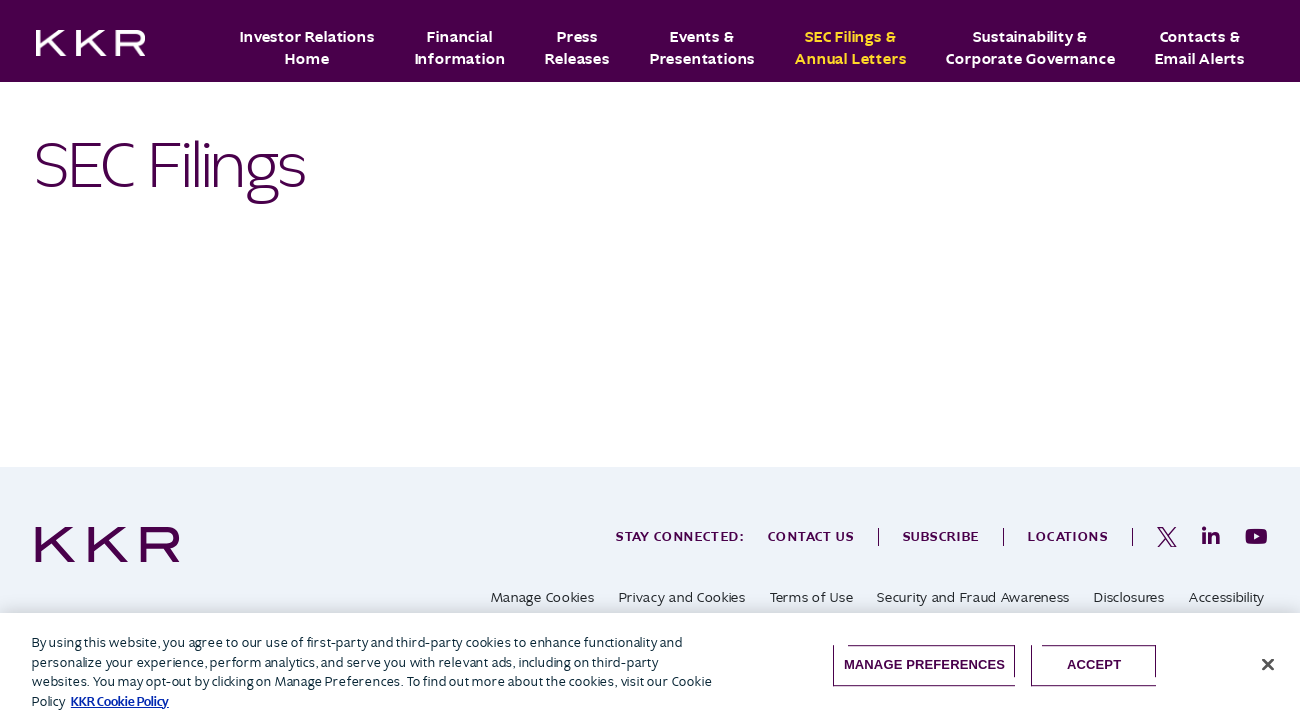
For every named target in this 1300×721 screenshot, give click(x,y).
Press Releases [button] (577, 48)
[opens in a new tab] (1167, 537)
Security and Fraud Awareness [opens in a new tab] (973, 597)
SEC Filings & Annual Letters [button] (850, 48)
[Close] (1268, 665)
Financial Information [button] (460, 48)
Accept (1094, 664)
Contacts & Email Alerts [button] (1200, 48)
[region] (650, 667)
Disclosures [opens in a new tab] (1129, 597)
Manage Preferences (924, 664)
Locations (1068, 536)
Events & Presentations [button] (702, 48)
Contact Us (811, 536)
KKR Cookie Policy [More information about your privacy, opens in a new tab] (120, 701)
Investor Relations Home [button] (307, 48)
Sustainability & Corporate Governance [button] (1030, 48)
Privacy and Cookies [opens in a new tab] (682, 597)
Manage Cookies (543, 597)
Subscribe (941, 536)
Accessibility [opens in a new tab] (1227, 597)
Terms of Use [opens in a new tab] (811, 597)
